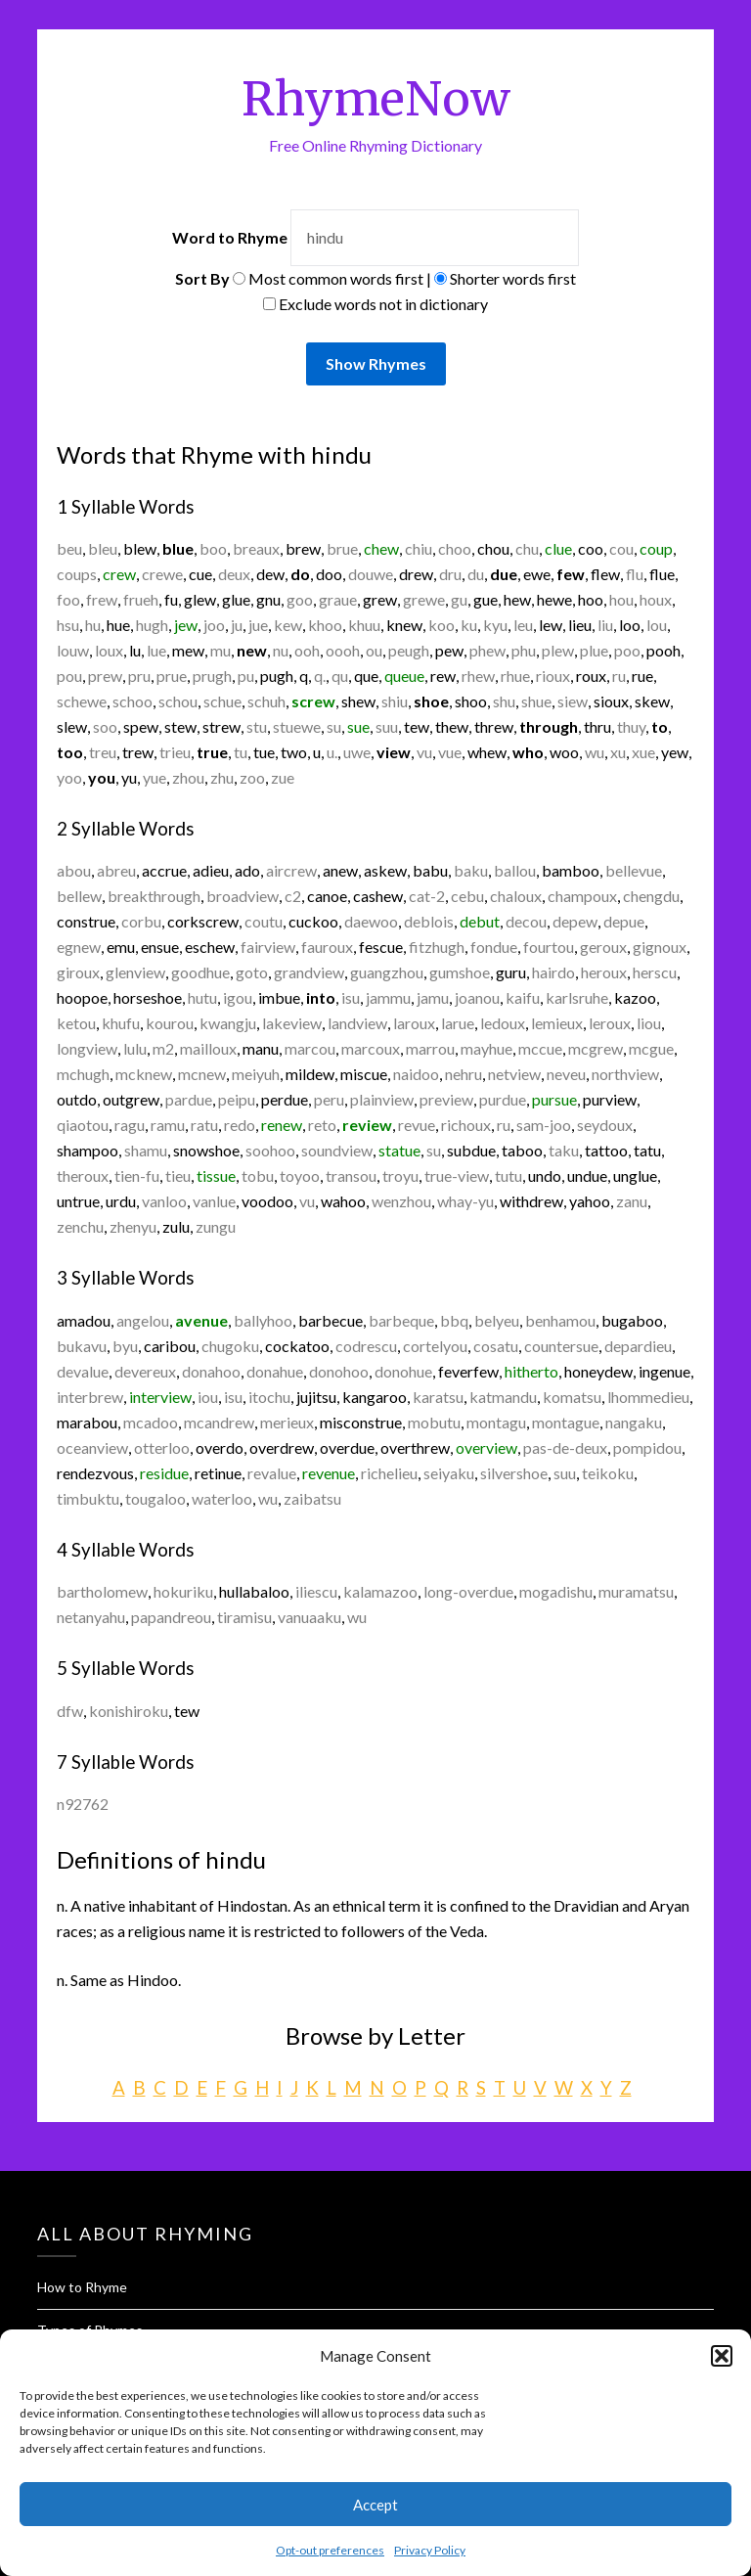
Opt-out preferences (330, 2550)
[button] (721, 2356)
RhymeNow (376, 98)
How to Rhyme (82, 2287)
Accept (375, 2504)
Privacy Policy (429, 2550)
